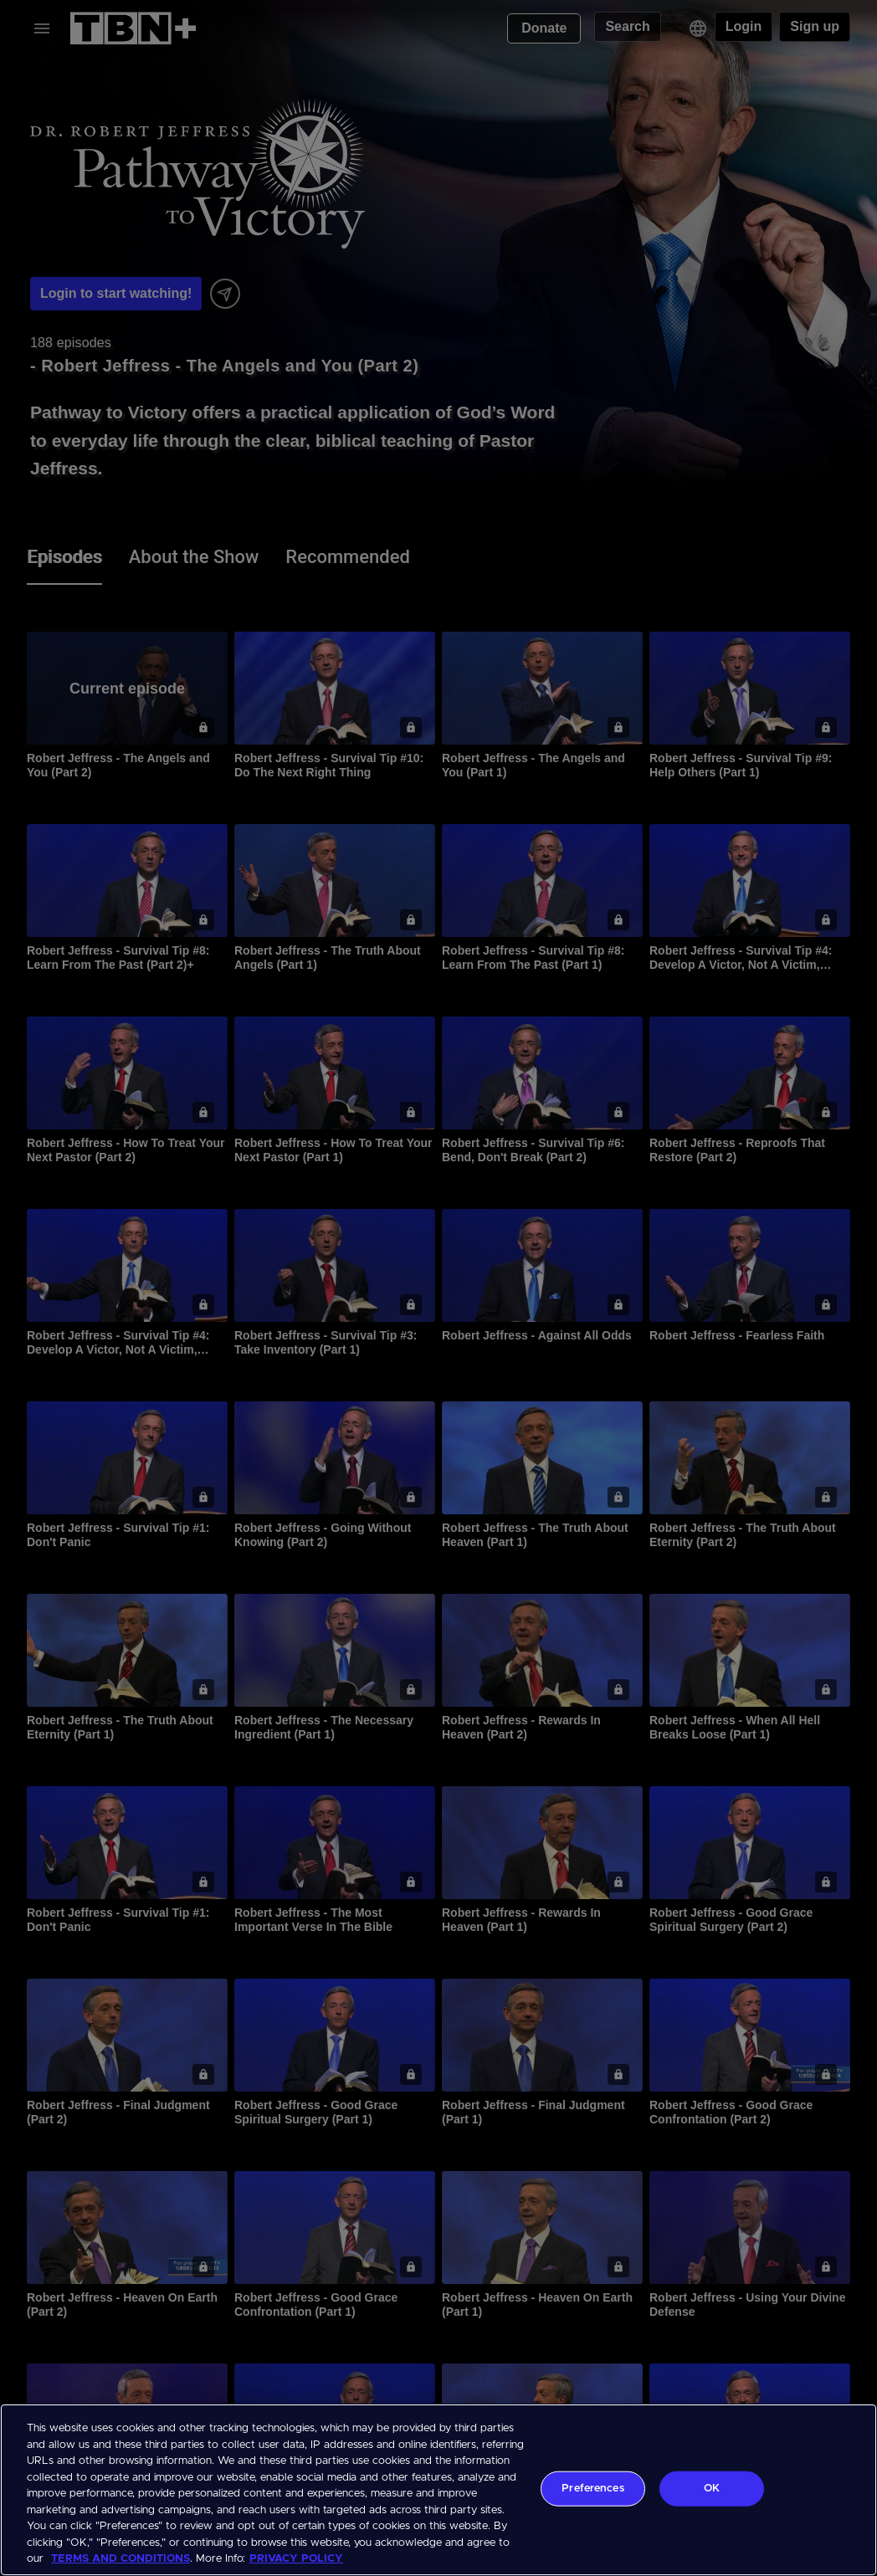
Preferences (592, 2488)
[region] (438, 2490)
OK (712, 2488)
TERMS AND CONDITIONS (120, 2558)
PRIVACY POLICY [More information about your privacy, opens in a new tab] (296, 2558)
